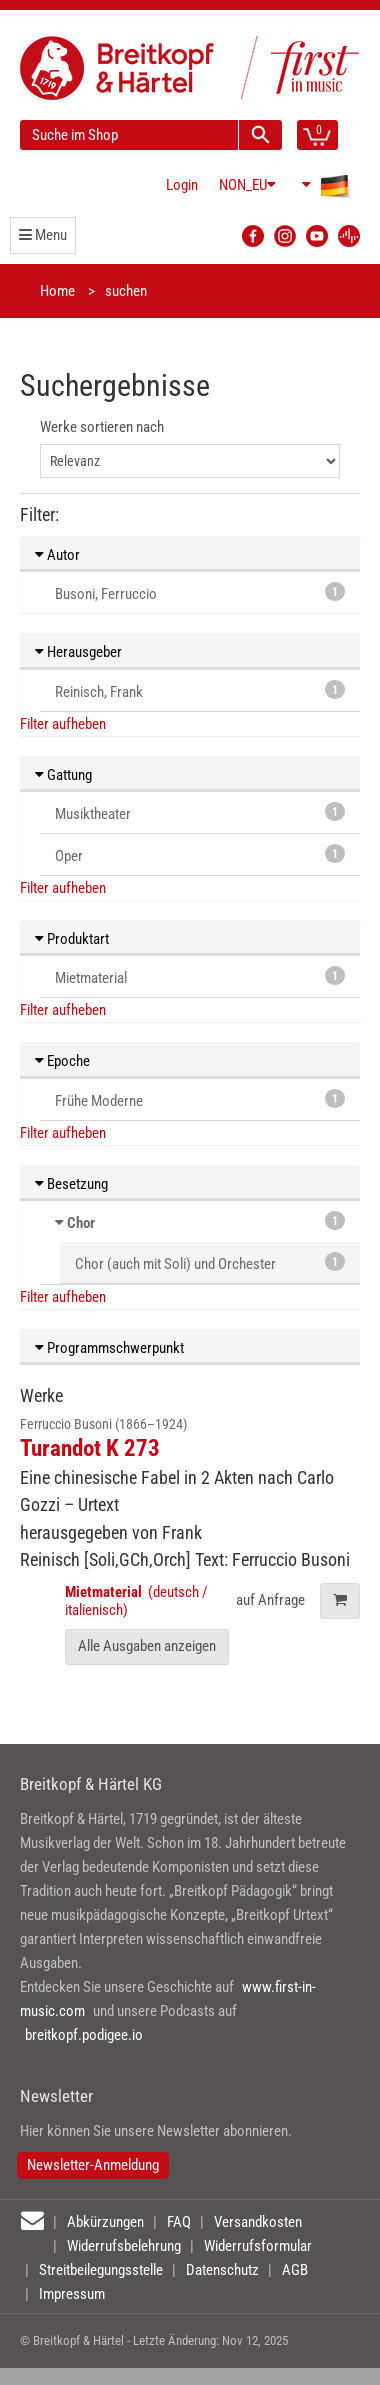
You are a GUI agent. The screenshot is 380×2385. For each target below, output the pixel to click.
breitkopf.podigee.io (84, 2035)
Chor (81, 1223)
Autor (57, 555)
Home (57, 291)
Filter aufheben (63, 724)
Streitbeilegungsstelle (101, 2270)
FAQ (179, 2222)
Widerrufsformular (258, 2246)
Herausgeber (78, 652)
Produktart (72, 939)
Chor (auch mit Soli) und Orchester (210, 1262)
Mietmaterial (200, 976)
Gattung (63, 775)
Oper (200, 854)
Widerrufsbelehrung (124, 2246)
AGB (295, 2270)
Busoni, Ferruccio (200, 592)
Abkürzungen (105, 2222)
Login (182, 185)
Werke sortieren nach (102, 427)
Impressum (72, 2294)
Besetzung (71, 1184)
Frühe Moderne (200, 1099)
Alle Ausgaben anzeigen (147, 1646)
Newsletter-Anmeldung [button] (93, 2165)
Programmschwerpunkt (109, 1348)
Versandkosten (258, 2222)
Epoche (62, 1061)
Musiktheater (200, 812)
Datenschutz (222, 2270)
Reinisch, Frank (200, 690)
